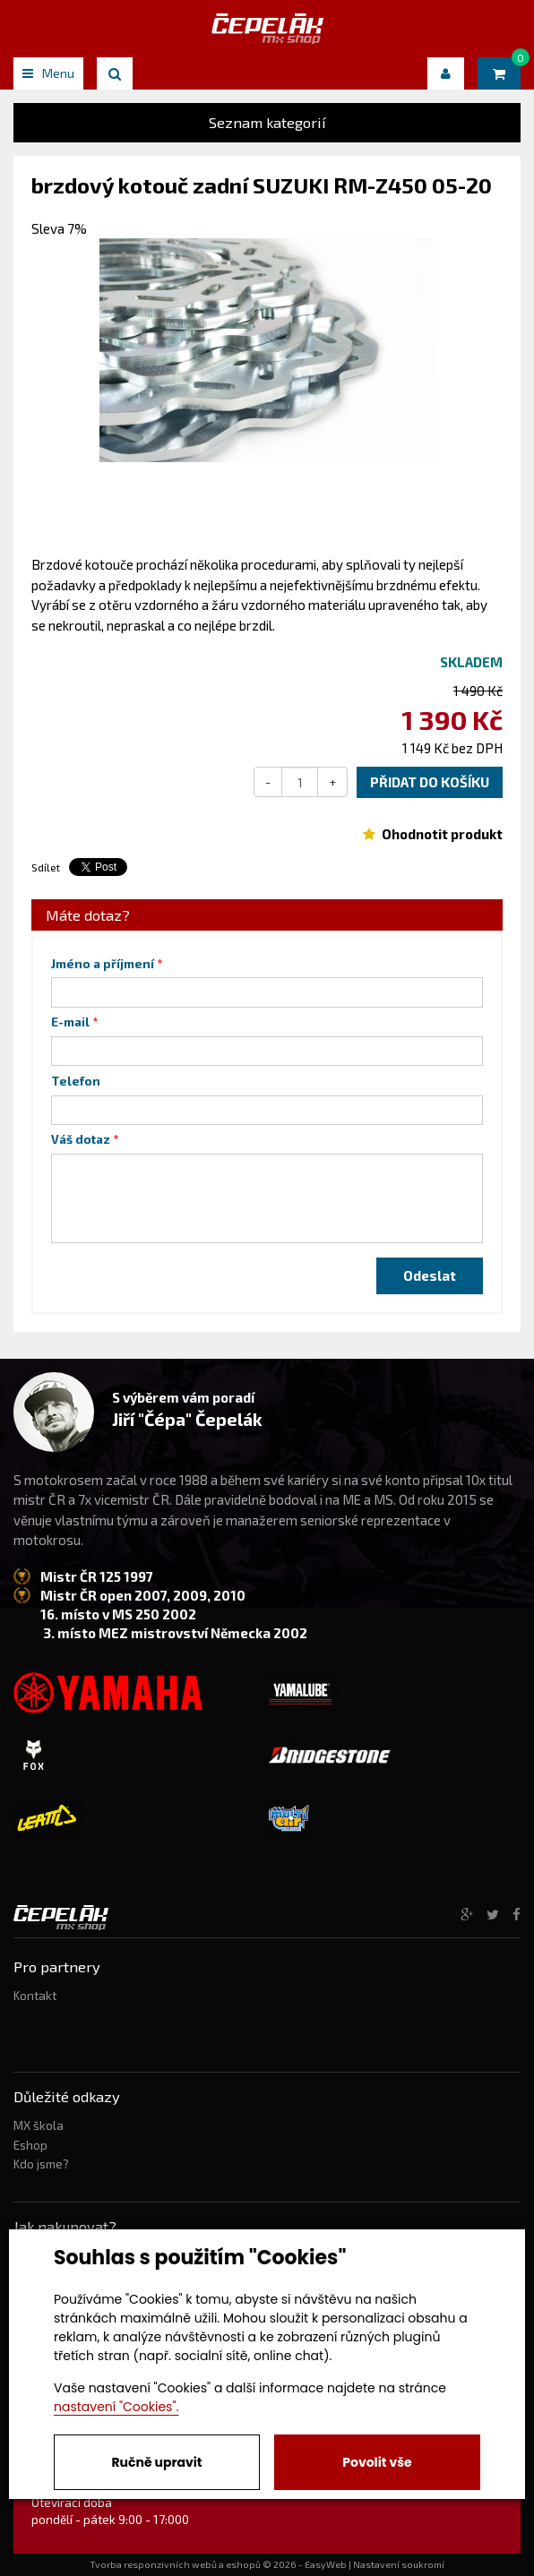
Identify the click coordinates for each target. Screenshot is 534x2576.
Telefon (75, 1081)
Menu (48, 73)
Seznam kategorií (267, 122)
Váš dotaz (80, 1139)
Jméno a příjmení (102, 964)
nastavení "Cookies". (116, 2407)
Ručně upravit (156, 2462)
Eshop (30, 2145)
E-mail (70, 1022)
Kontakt (34, 1995)
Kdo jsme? (41, 2164)
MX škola (38, 2125)
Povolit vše (376, 2462)
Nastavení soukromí (398, 2564)
